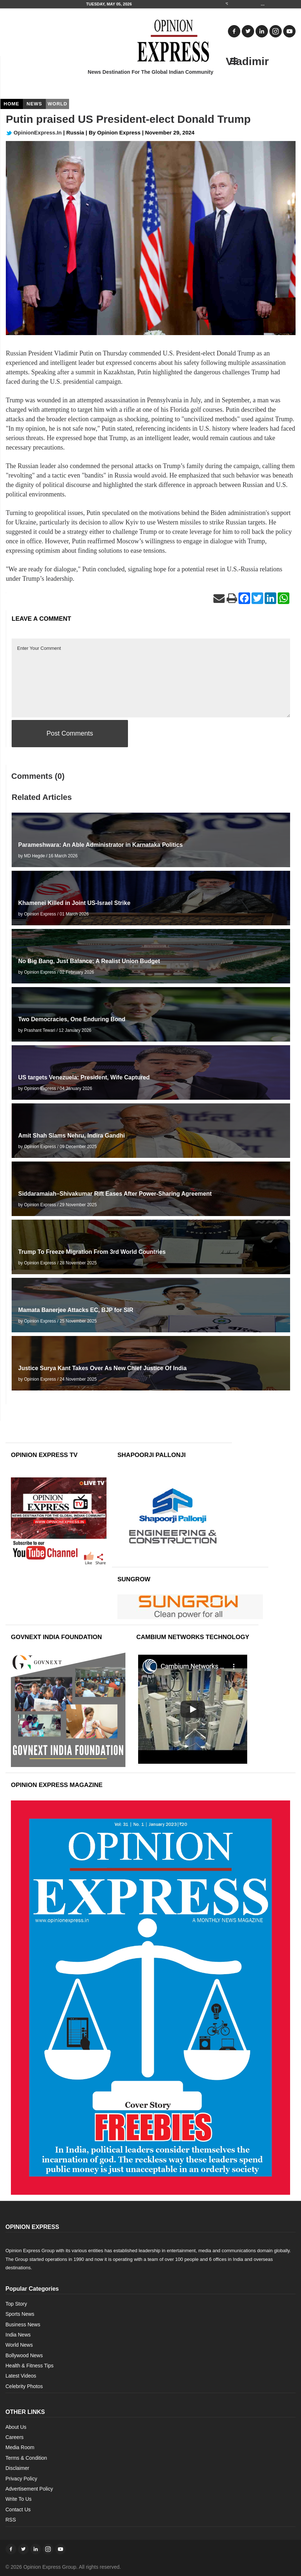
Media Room (19, 2447)
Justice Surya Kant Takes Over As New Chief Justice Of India (102, 1368)
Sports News (19, 2314)
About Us (16, 2427)
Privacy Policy (21, 2479)
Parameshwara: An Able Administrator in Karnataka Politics (100, 845)
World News (19, 2345)
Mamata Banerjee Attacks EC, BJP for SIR (75, 1310)
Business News (22, 2324)
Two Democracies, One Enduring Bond (71, 1019)
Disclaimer (17, 2468)
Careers (14, 2437)
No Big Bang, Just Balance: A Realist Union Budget (89, 961)
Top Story (16, 2304)
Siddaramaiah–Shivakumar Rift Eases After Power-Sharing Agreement (115, 1194)
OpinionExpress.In (34, 132)
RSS (10, 2520)
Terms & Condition (26, 2458)
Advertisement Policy (29, 2489)
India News (18, 2335)
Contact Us (18, 2509)
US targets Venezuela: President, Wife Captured (84, 1077)
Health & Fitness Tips (29, 2365)
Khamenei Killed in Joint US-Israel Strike (74, 903)
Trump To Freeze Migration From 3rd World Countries (92, 1252)
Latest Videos (20, 2376)
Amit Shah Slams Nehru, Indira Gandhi (71, 1135)
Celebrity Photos (24, 2386)
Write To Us (18, 2499)
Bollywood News (24, 2355)
